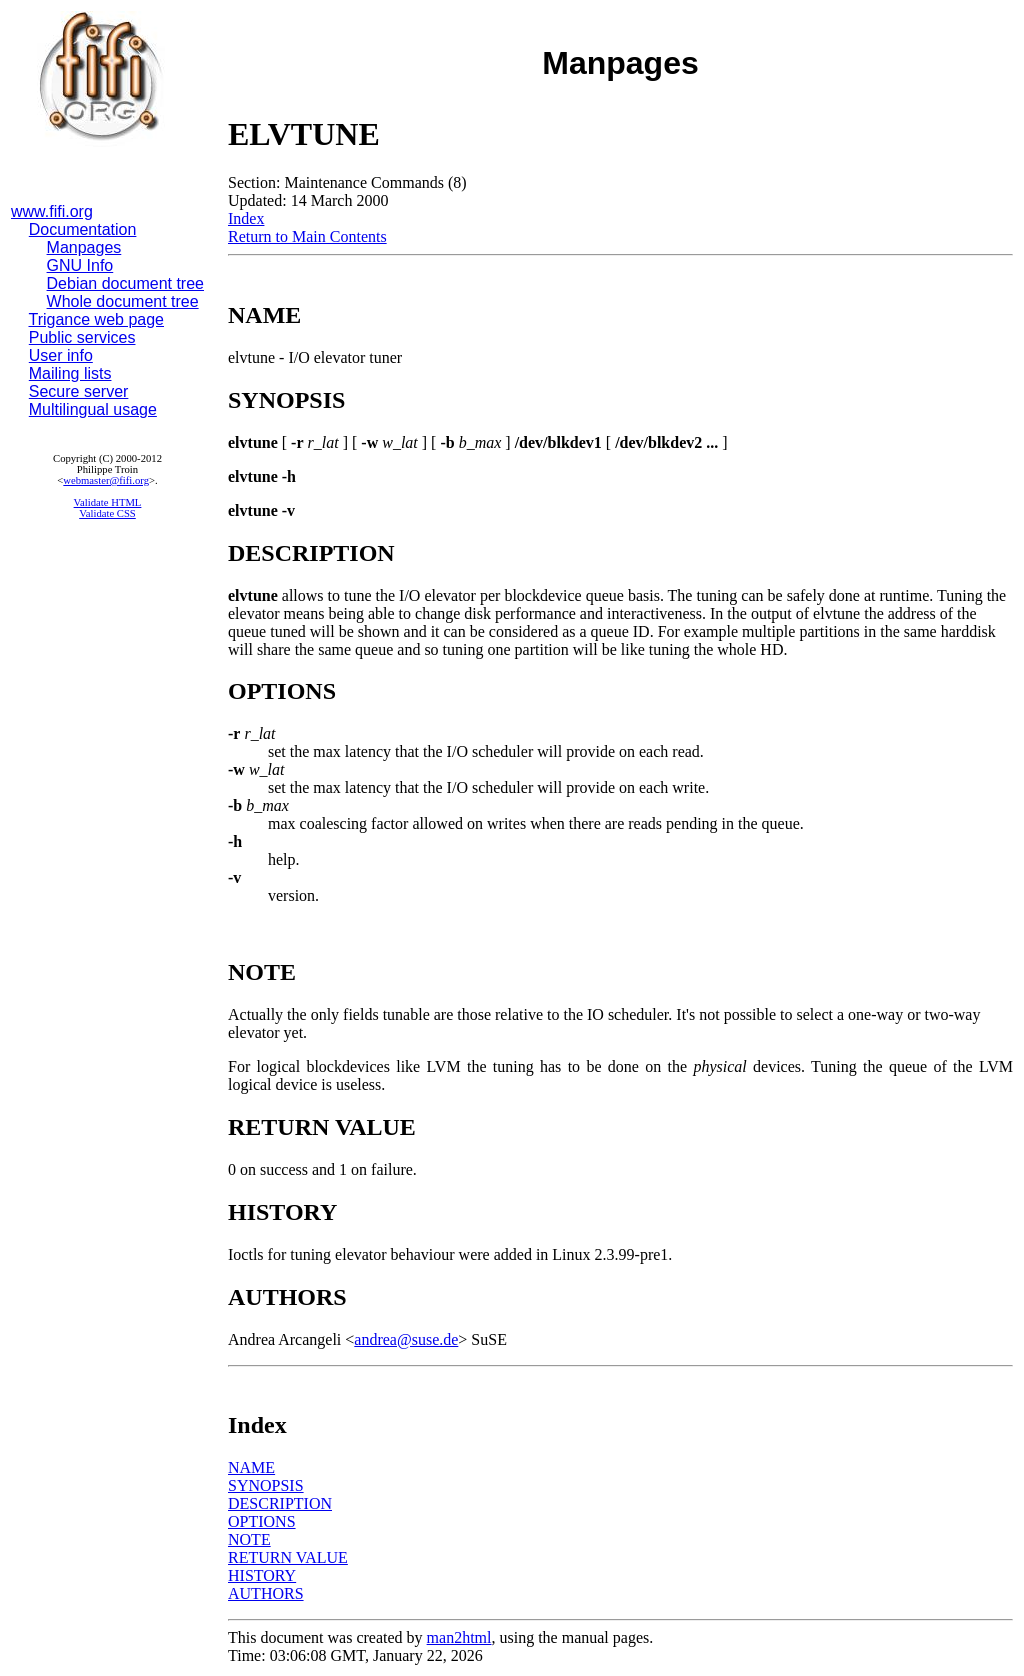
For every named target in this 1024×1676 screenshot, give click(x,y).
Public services (82, 337)
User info (61, 355)
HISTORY (262, 1575)
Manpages (84, 247)
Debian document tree (125, 283)
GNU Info (80, 265)
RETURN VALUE (288, 1557)
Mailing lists (70, 373)
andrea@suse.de (406, 1339)
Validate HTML (108, 502)
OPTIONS (262, 1521)
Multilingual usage (93, 409)
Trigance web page (97, 319)
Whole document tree (123, 301)
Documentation (83, 229)
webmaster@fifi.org (106, 480)
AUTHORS (266, 1593)
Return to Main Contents (307, 236)
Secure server (79, 391)
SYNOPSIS (266, 1485)
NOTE (249, 1539)
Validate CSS (107, 513)
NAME (251, 1467)
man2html (459, 1637)
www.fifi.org (52, 211)
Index (246, 218)
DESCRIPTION (280, 1503)
